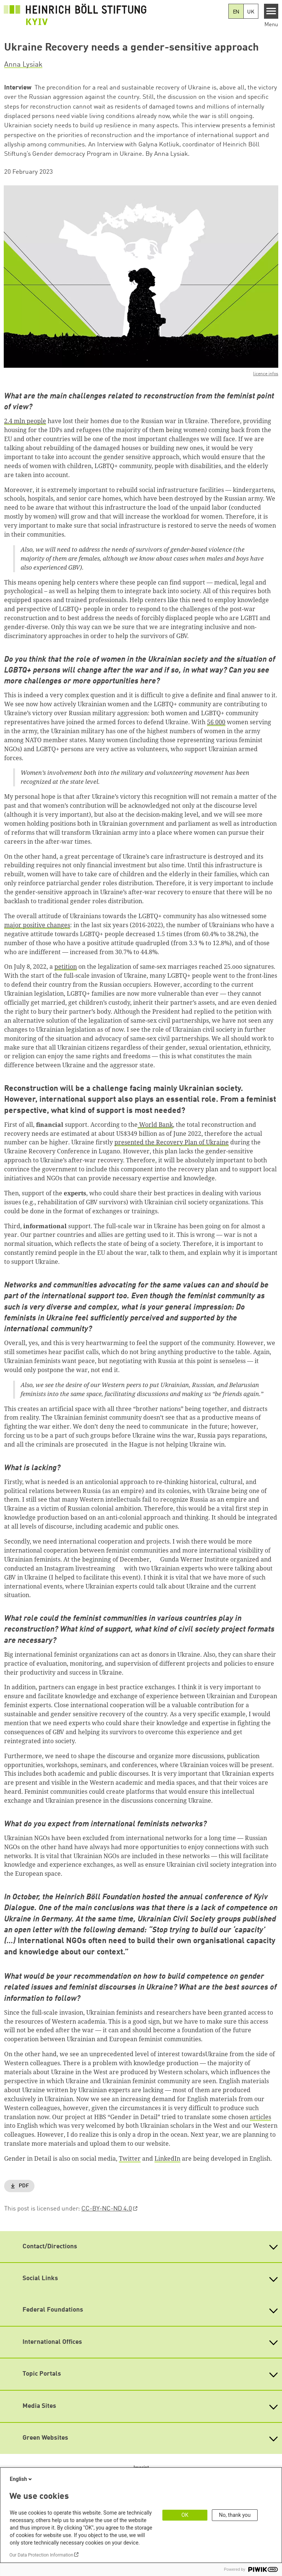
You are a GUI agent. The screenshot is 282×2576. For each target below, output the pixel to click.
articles (260, 2117)
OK (185, 2515)
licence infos (265, 374)
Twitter (130, 2158)
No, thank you (235, 2515)
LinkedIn (167, 2158)
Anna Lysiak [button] (23, 64)
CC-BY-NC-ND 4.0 (106, 2209)
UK (250, 12)
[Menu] (271, 11)
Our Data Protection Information (41, 2555)
